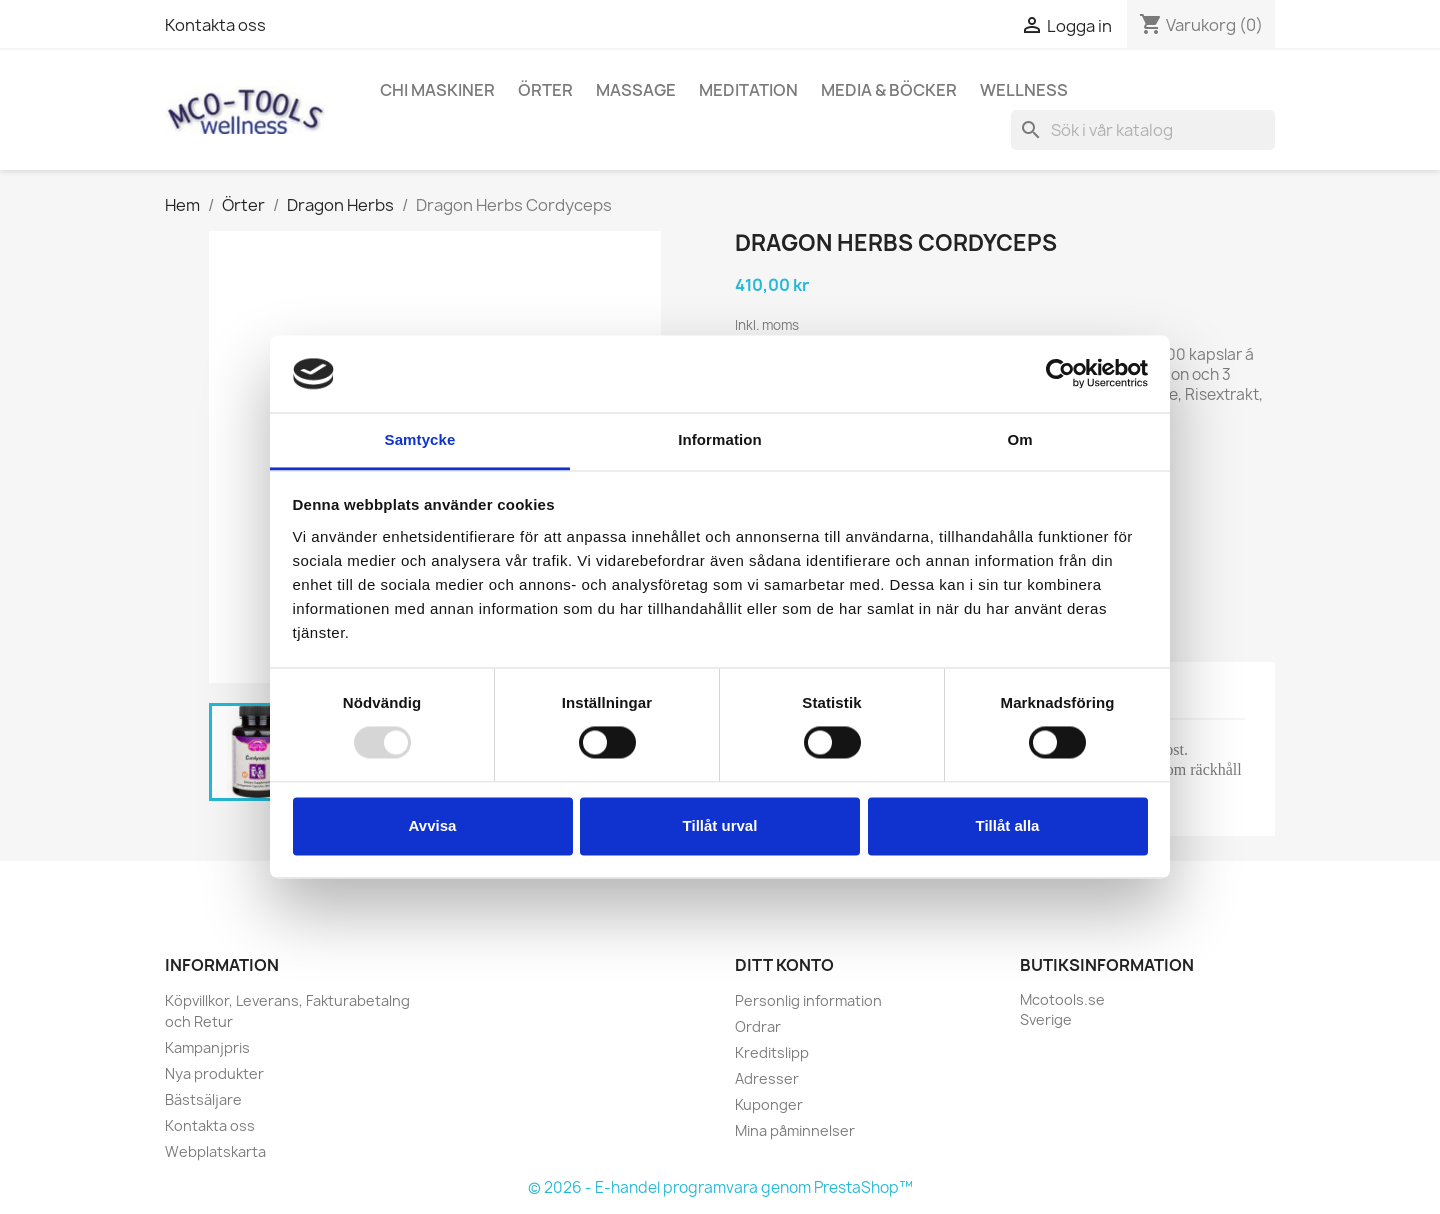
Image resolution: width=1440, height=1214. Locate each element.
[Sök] (1143, 130)
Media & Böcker (889, 90)
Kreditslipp (772, 1052)
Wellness (1024, 90)
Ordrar (758, 1026)
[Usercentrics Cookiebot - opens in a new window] (1060, 374)
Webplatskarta (215, 1151)
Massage (636, 90)
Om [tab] (1019, 439)
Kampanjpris (207, 1047)
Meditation (748, 90)
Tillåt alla (1008, 825)
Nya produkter (214, 1073)
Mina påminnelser (795, 1130)
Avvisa (433, 825)
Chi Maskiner (437, 90)
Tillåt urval (720, 825)
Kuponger (769, 1104)
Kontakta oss (215, 25)
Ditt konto (784, 965)
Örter (545, 90)
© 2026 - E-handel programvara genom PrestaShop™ (720, 1187)
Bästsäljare (203, 1099)
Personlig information (808, 1000)
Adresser (767, 1078)
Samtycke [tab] (420, 439)
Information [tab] (720, 439)
